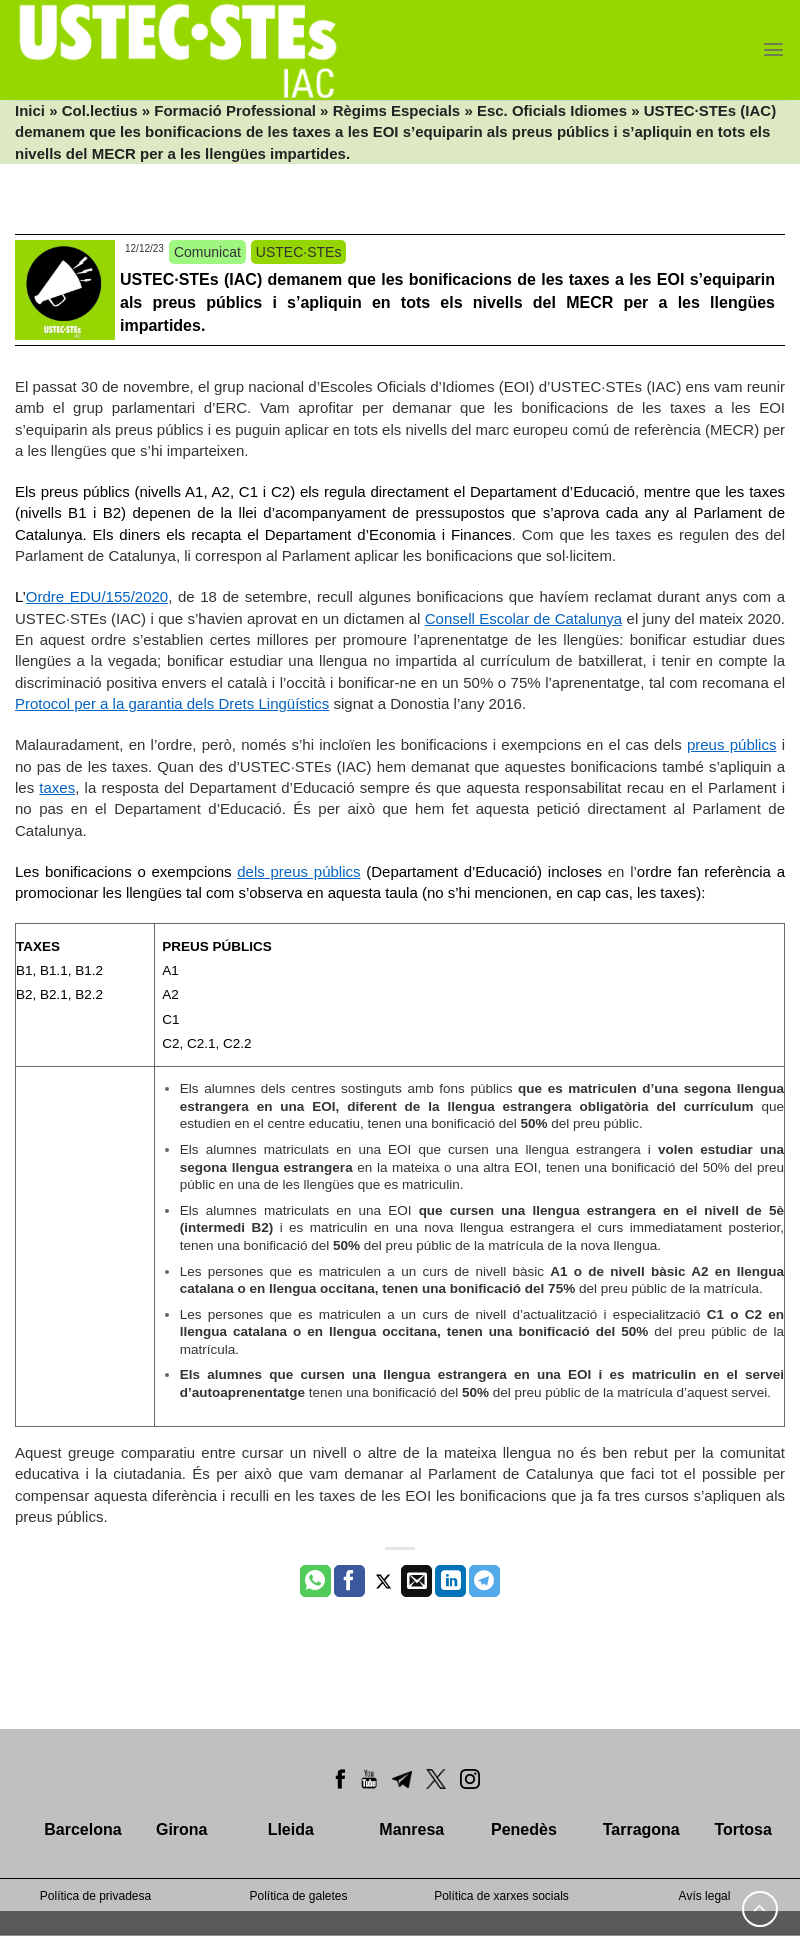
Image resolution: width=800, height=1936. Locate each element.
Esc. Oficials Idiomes (552, 110)
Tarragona (641, 1829)
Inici (30, 110)
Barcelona (82, 1829)
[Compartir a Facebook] (349, 1581)
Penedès (524, 1829)
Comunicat (207, 252)
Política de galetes (298, 1896)
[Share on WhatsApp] (315, 1581)
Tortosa (742, 1829)
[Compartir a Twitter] (383, 1581)
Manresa (411, 1829)
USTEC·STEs (299, 252)
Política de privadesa (95, 1896)
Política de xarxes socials (501, 1896)
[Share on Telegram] (484, 1581)
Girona (182, 1829)
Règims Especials (397, 110)
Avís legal (705, 1896)
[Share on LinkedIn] (450, 1581)
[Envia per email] (416, 1581)
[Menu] (773, 49)
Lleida (291, 1829)
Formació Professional (235, 110)
